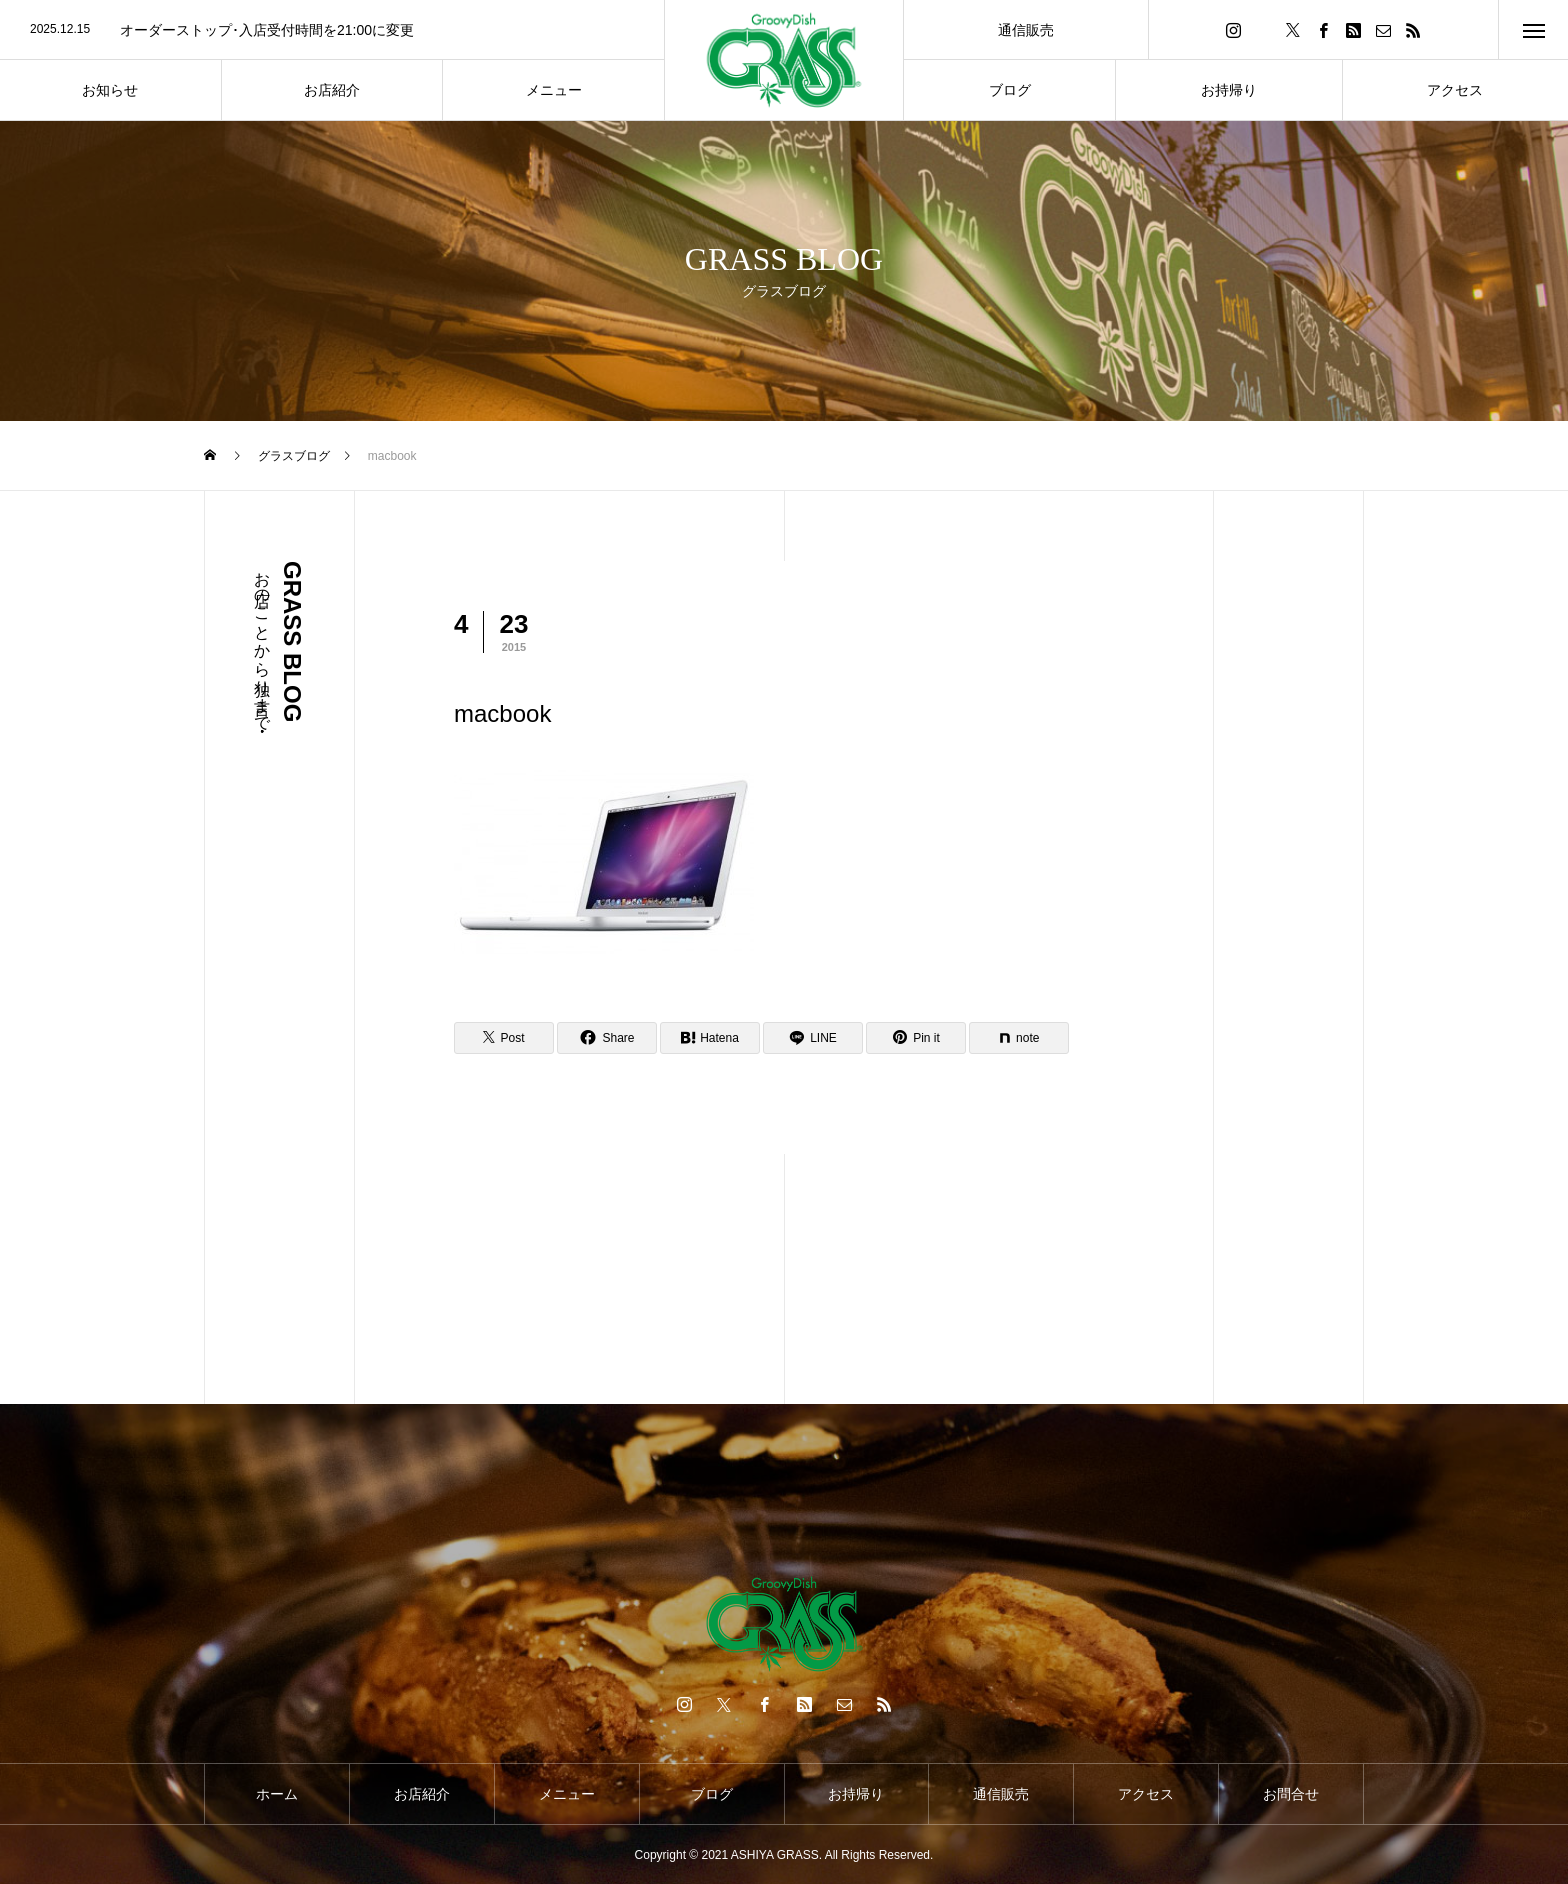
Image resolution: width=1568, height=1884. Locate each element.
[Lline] (813, 1038)
